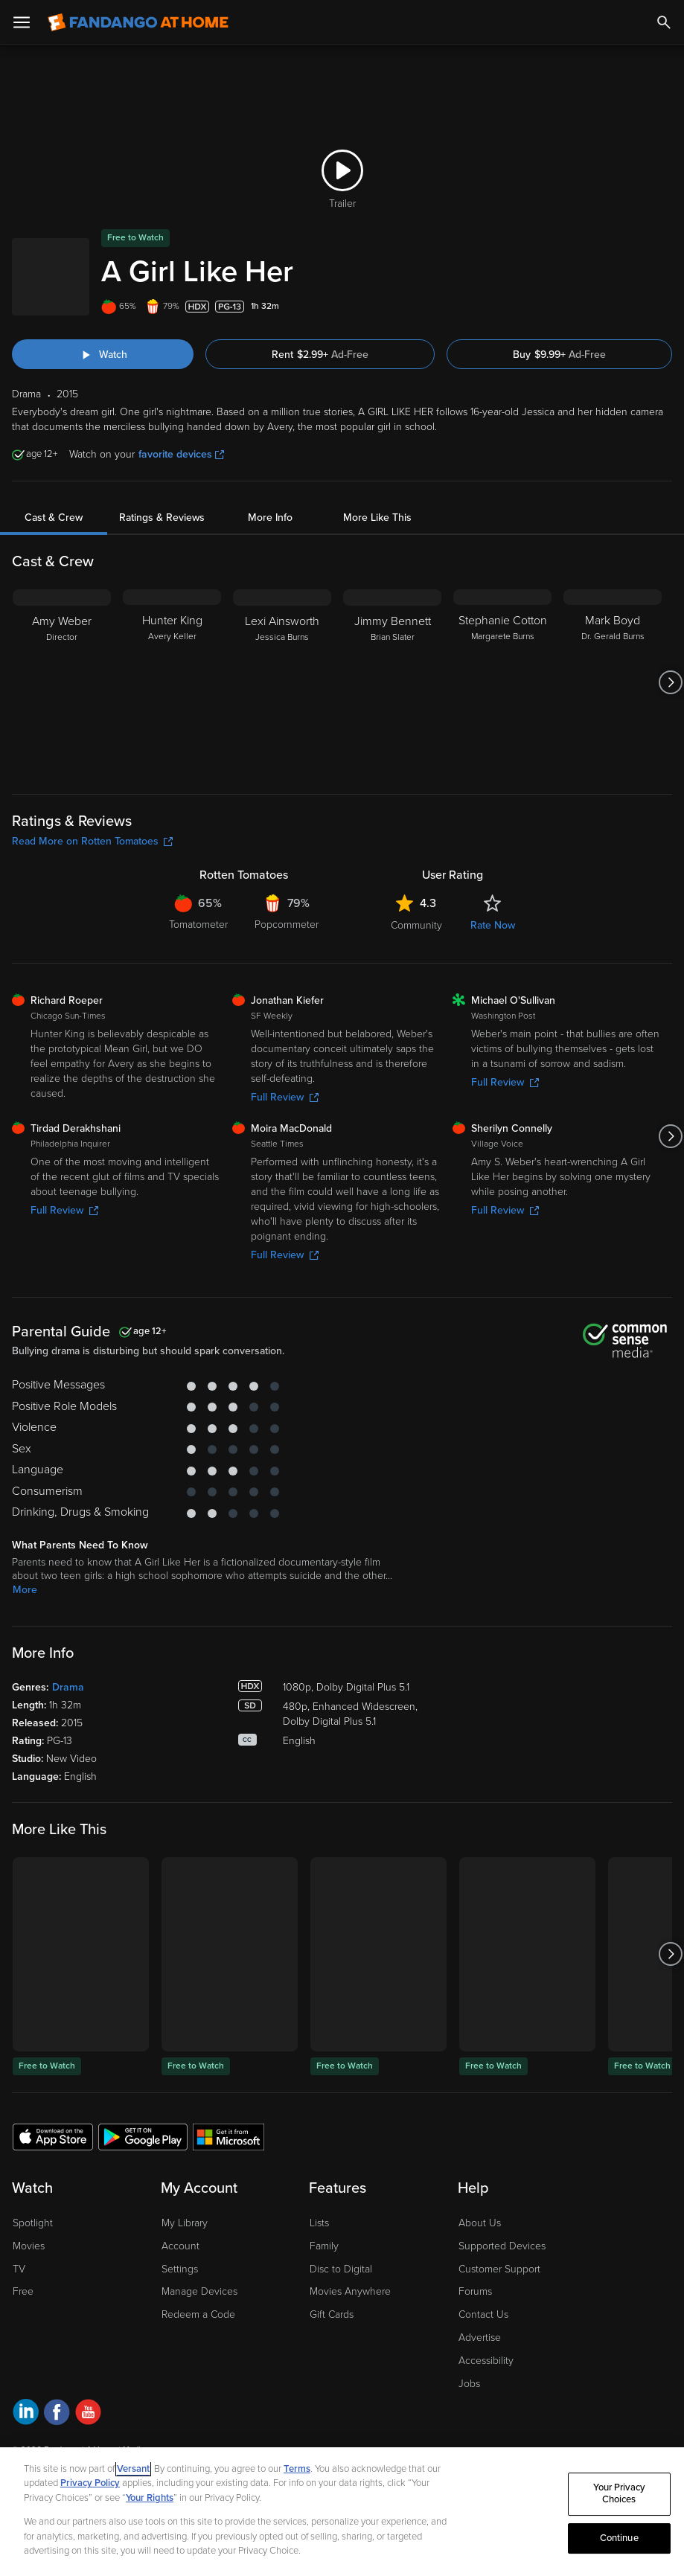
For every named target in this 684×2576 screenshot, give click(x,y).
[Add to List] (664, 306)
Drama (68, 1687)
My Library (185, 2223)
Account (180, 2246)
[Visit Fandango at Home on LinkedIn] (25, 2414)
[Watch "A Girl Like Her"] (103, 354)
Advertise (479, 2337)
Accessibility (486, 2360)
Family (324, 2246)
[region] (342, 2511)
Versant (133, 2469)
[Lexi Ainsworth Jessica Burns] (282, 682)
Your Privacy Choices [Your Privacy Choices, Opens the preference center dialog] (619, 2494)
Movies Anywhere (350, 2291)
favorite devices (181, 454)
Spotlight (33, 2223)
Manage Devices (199, 2291)
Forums (475, 2291)
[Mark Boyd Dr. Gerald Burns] (612, 682)
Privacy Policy (90, 2483)
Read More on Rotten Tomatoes (92, 841)
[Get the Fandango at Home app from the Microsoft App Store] (228, 2136)
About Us (479, 2223)
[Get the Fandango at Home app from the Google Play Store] (143, 2136)
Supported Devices (502, 2246)
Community (416, 925)
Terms (297, 2469)
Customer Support (499, 2269)
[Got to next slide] (670, 682)
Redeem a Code (198, 2314)
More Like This (377, 517)
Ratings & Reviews (162, 517)
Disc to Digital (341, 2269)
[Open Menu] (21, 22)
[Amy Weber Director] (62, 682)
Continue (619, 2538)
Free (23, 2291)
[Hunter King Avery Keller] (172, 682)
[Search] (664, 22)
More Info (270, 517)
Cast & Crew (54, 517)
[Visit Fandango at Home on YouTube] (88, 2414)
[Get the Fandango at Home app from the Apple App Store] (53, 2136)
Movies (29, 2246)
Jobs (469, 2383)
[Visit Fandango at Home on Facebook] (57, 2414)
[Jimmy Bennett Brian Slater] (392, 682)
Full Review (285, 1097)
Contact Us (483, 2314)
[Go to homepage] (138, 22)
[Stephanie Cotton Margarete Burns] (502, 682)
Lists (319, 2223)
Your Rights (149, 2498)
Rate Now (492, 925)
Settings (180, 2269)
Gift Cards (332, 2314)
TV (19, 2269)
